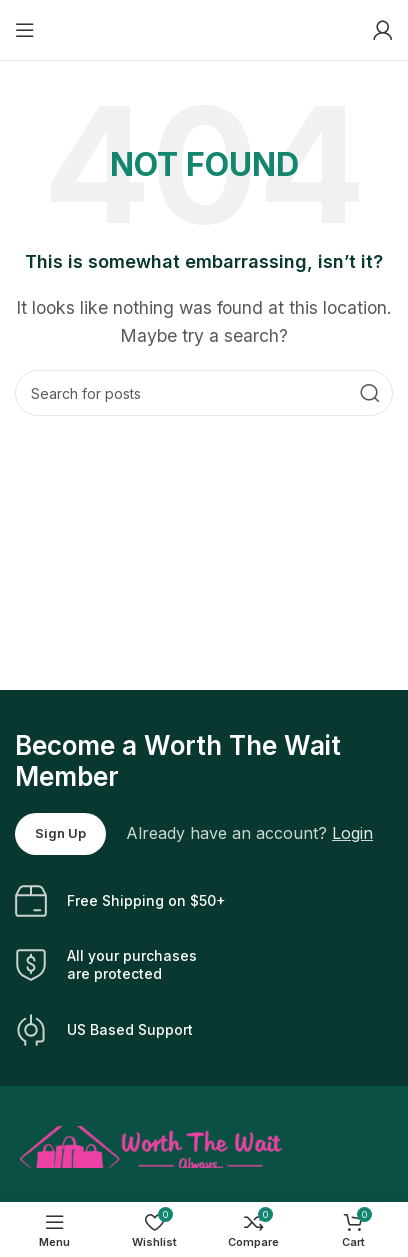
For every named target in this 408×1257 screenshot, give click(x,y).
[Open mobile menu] (25, 30)
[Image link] (151, 1145)
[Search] (204, 393)
